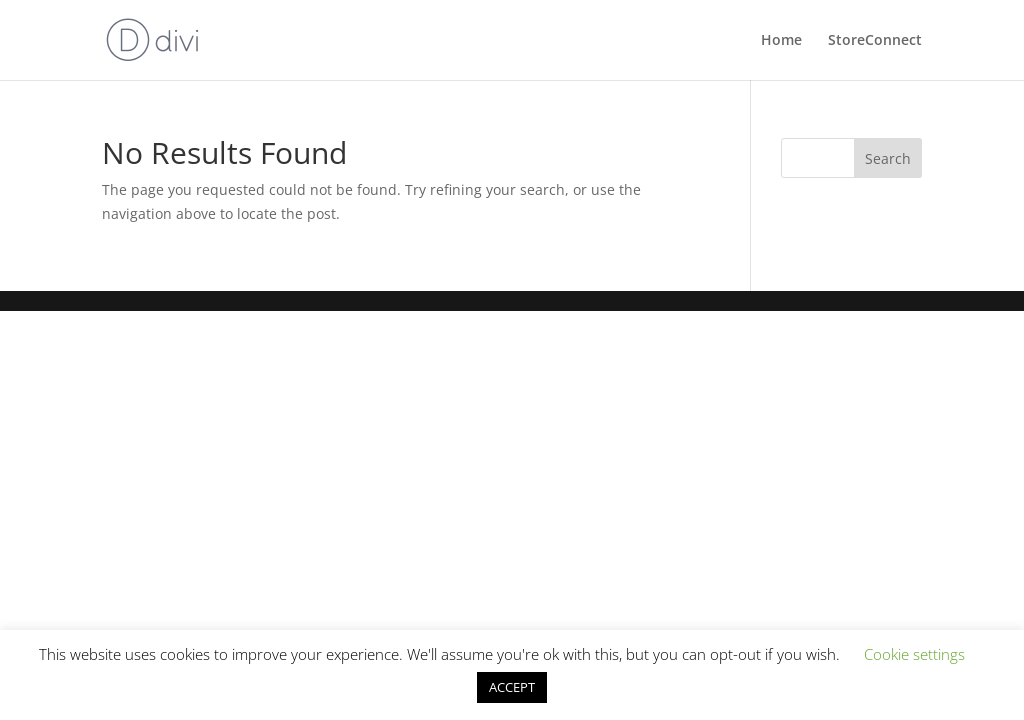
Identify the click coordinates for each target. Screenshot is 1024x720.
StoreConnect (875, 41)
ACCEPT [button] (512, 687)
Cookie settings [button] (914, 654)
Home (781, 41)
